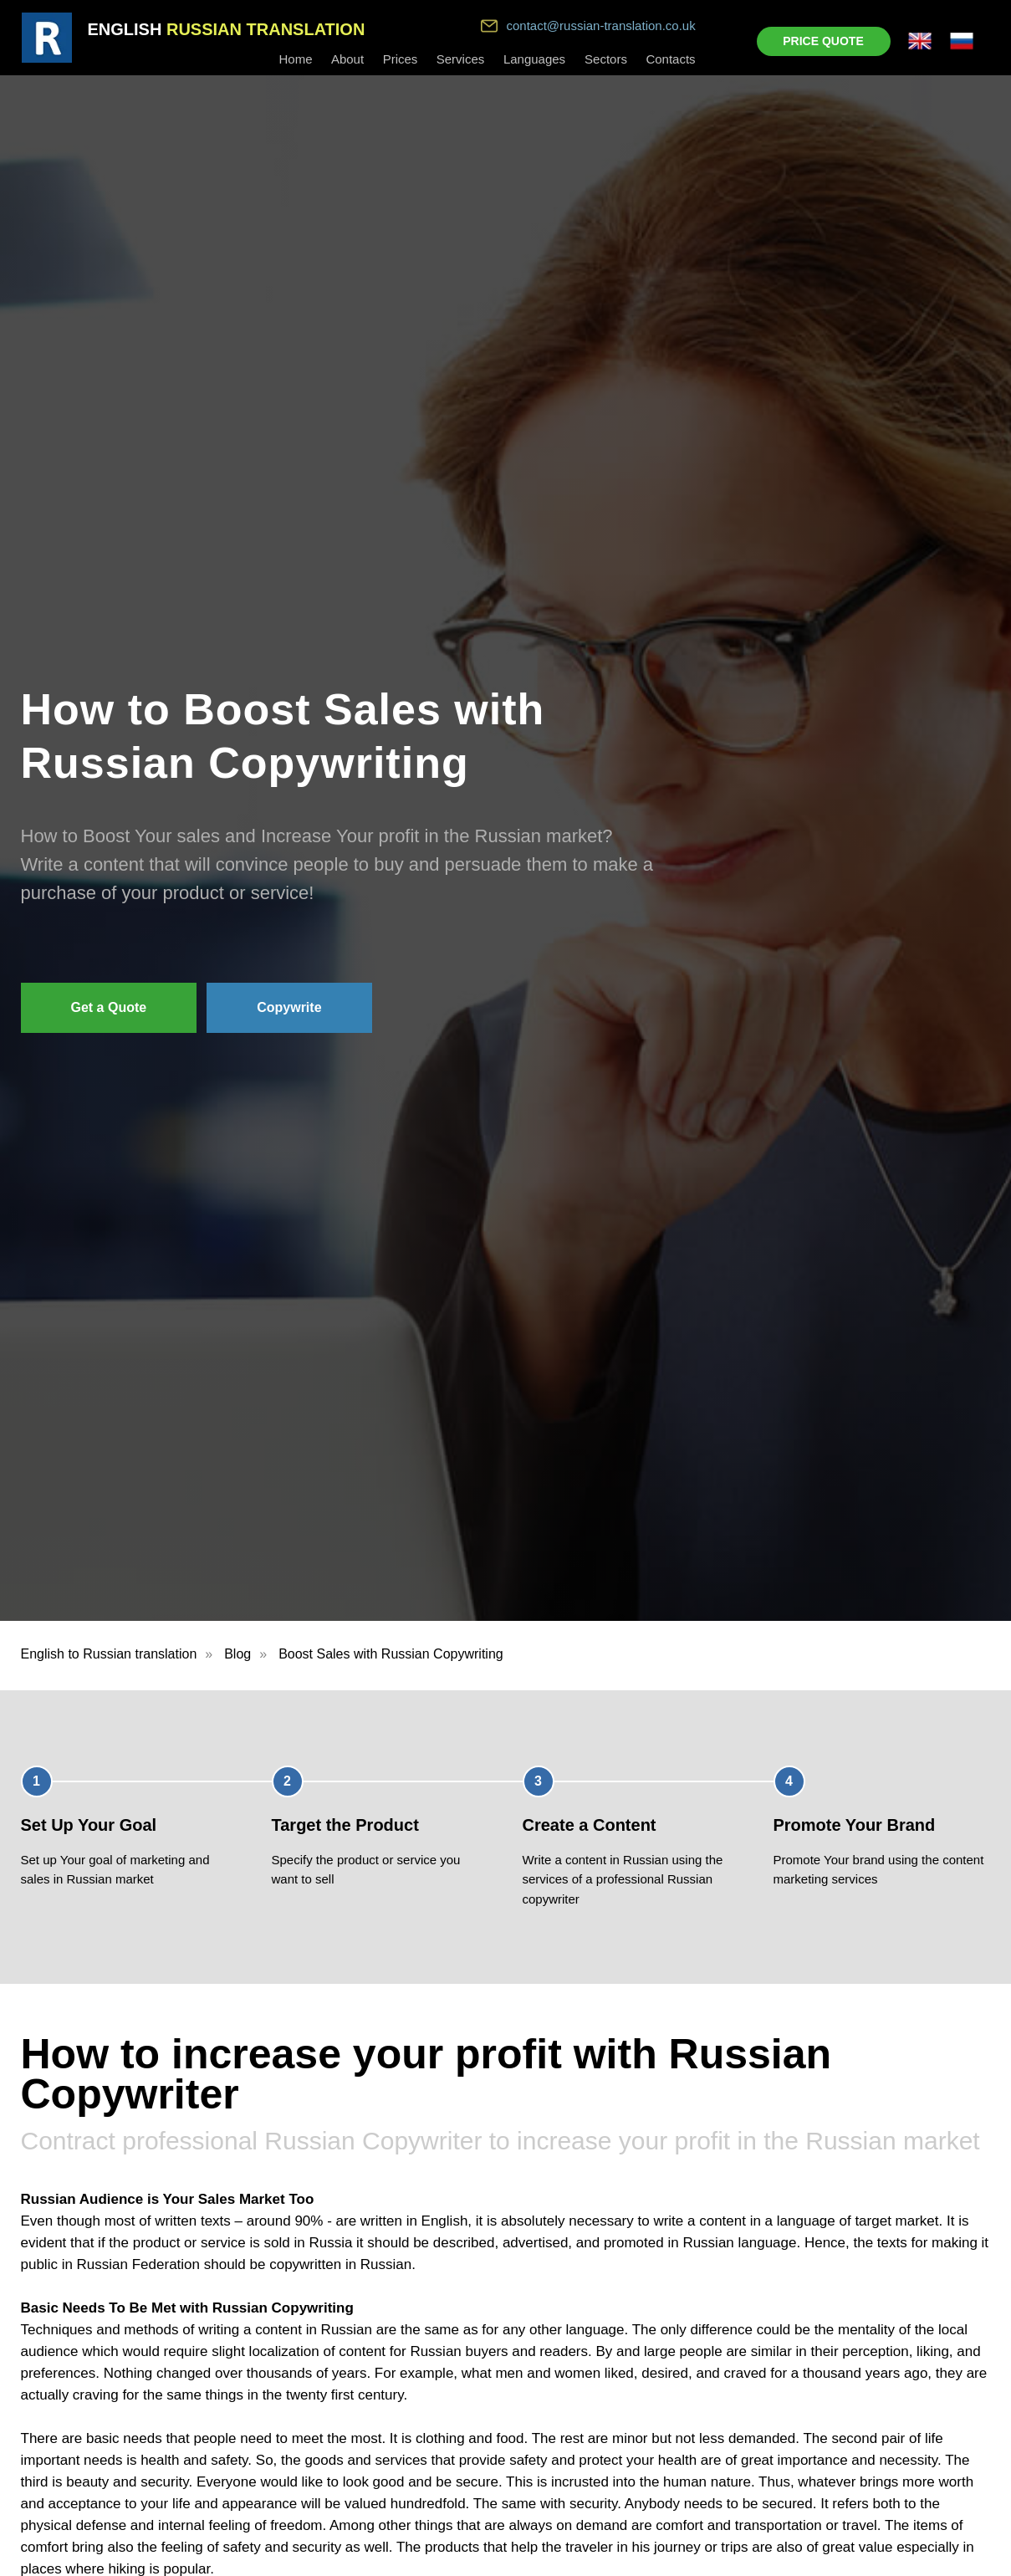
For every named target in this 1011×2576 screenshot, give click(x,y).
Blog (237, 1654)
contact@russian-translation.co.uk (601, 25)
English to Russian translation (109, 1654)
